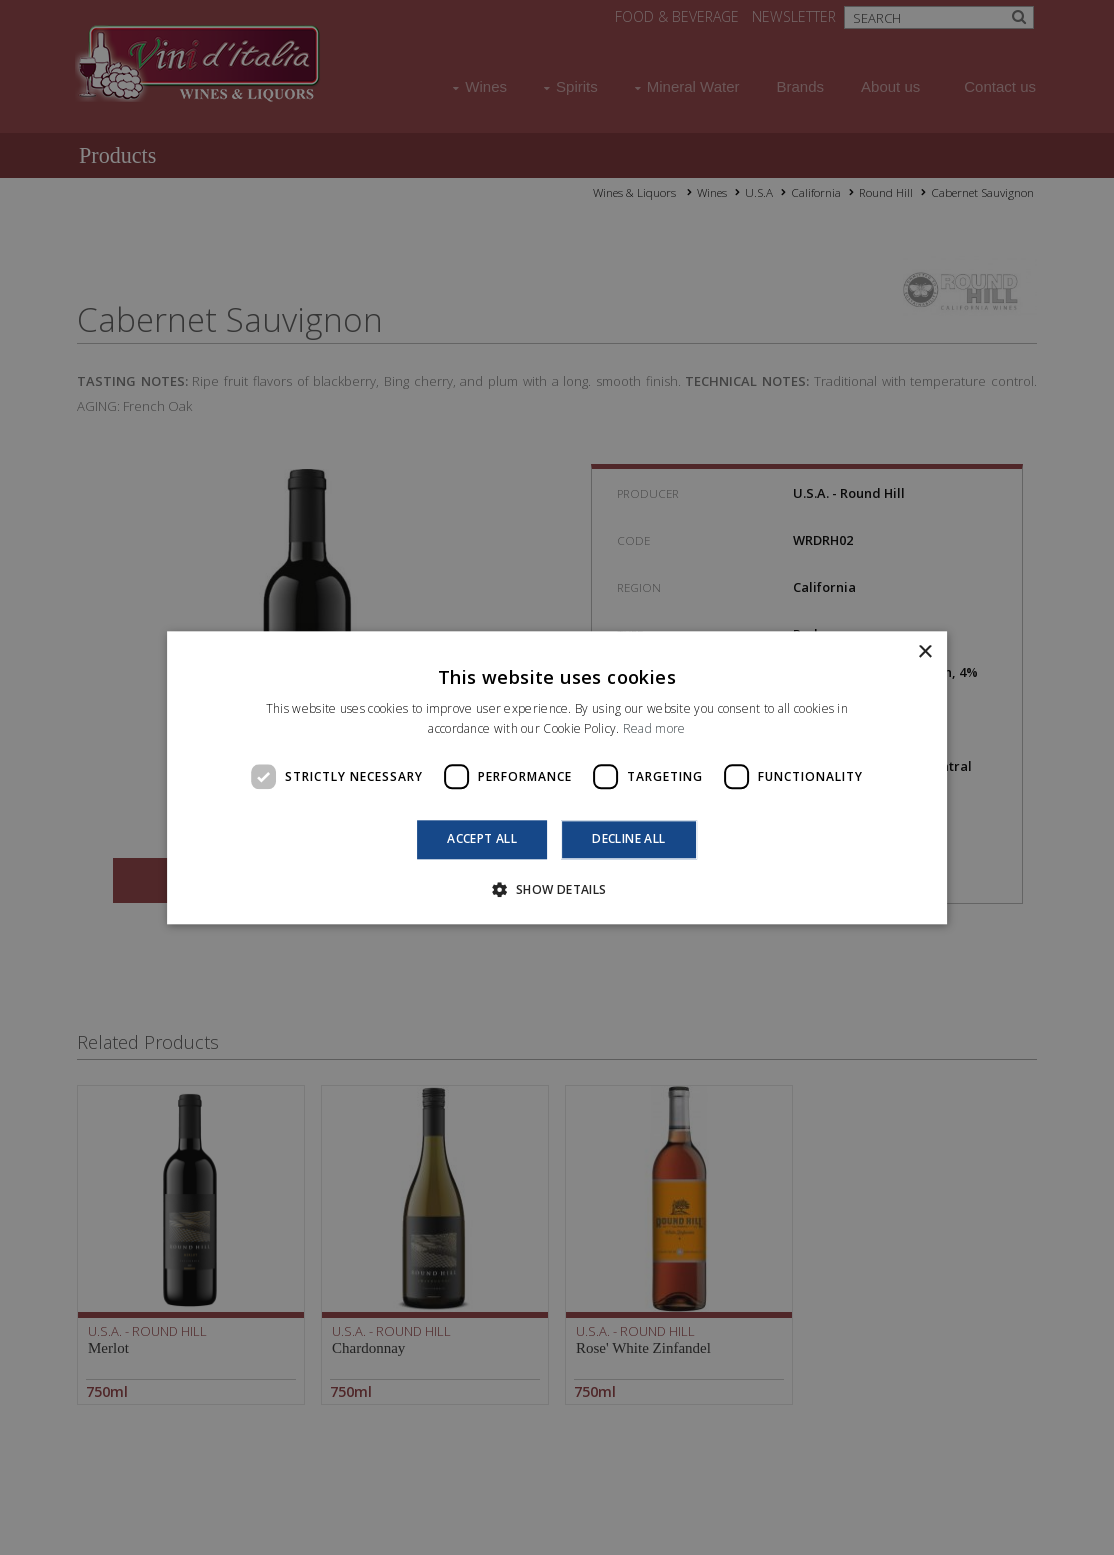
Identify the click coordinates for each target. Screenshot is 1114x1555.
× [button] (924, 652)
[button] (556, 889)
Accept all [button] (482, 839)
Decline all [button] (628, 839)
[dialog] (557, 777)
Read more (654, 728)
